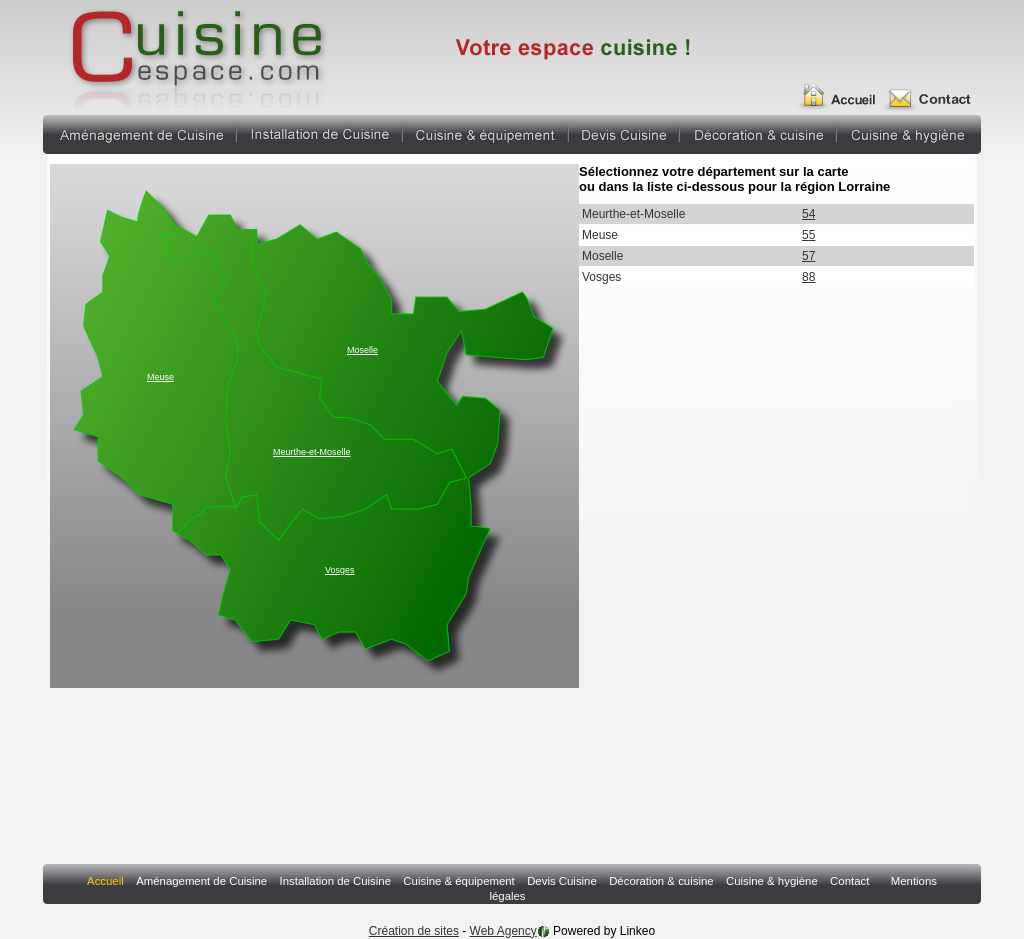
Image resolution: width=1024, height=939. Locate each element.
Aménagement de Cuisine (139, 132)
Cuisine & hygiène (909, 132)
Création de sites (414, 931)
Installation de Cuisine (319, 132)
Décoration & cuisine (758, 132)
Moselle (362, 350)
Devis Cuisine (624, 132)
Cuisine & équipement (485, 132)
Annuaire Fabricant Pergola (195, 55)
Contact (934, 88)
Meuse (160, 377)
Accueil (844, 88)
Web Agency (503, 931)
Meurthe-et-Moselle (312, 452)
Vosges (340, 570)
